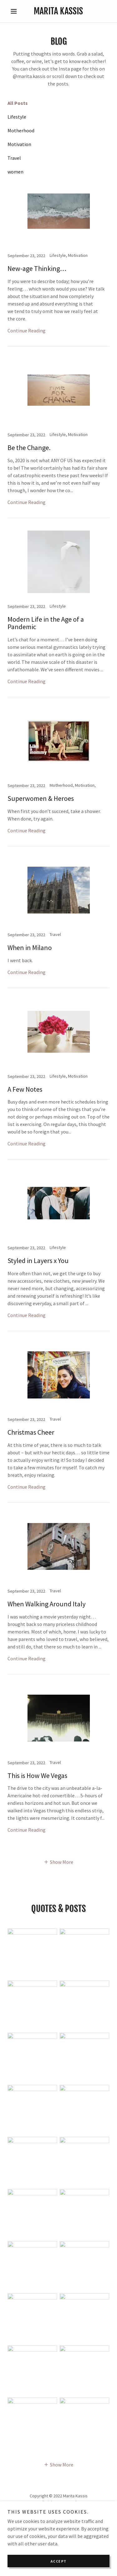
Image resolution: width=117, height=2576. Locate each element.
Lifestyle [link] (16, 117)
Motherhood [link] (20, 130)
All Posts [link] (17, 103)
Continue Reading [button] (26, 330)
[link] (58, 11)
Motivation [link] (19, 144)
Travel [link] (14, 158)
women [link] (15, 172)
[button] (15, 11)
